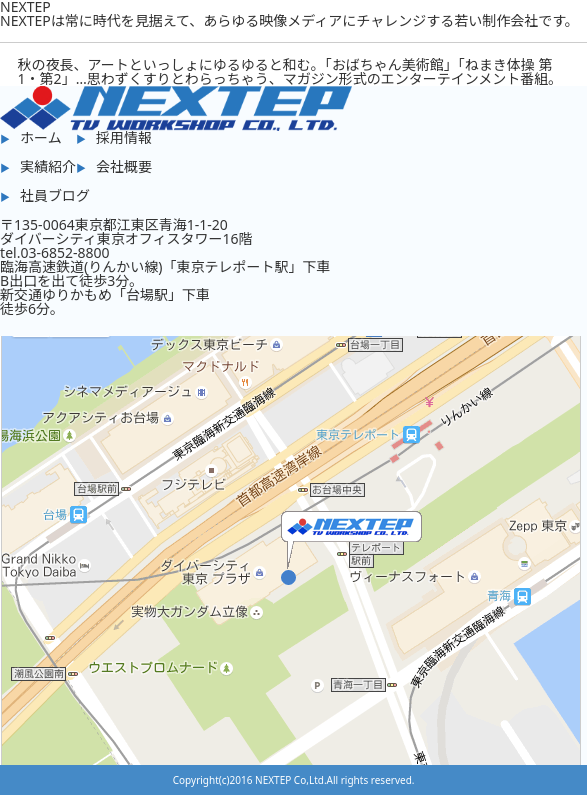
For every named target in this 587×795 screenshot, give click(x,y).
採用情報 (124, 137)
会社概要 (124, 166)
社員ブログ (55, 195)
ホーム (41, 137)
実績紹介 (48, 166)
